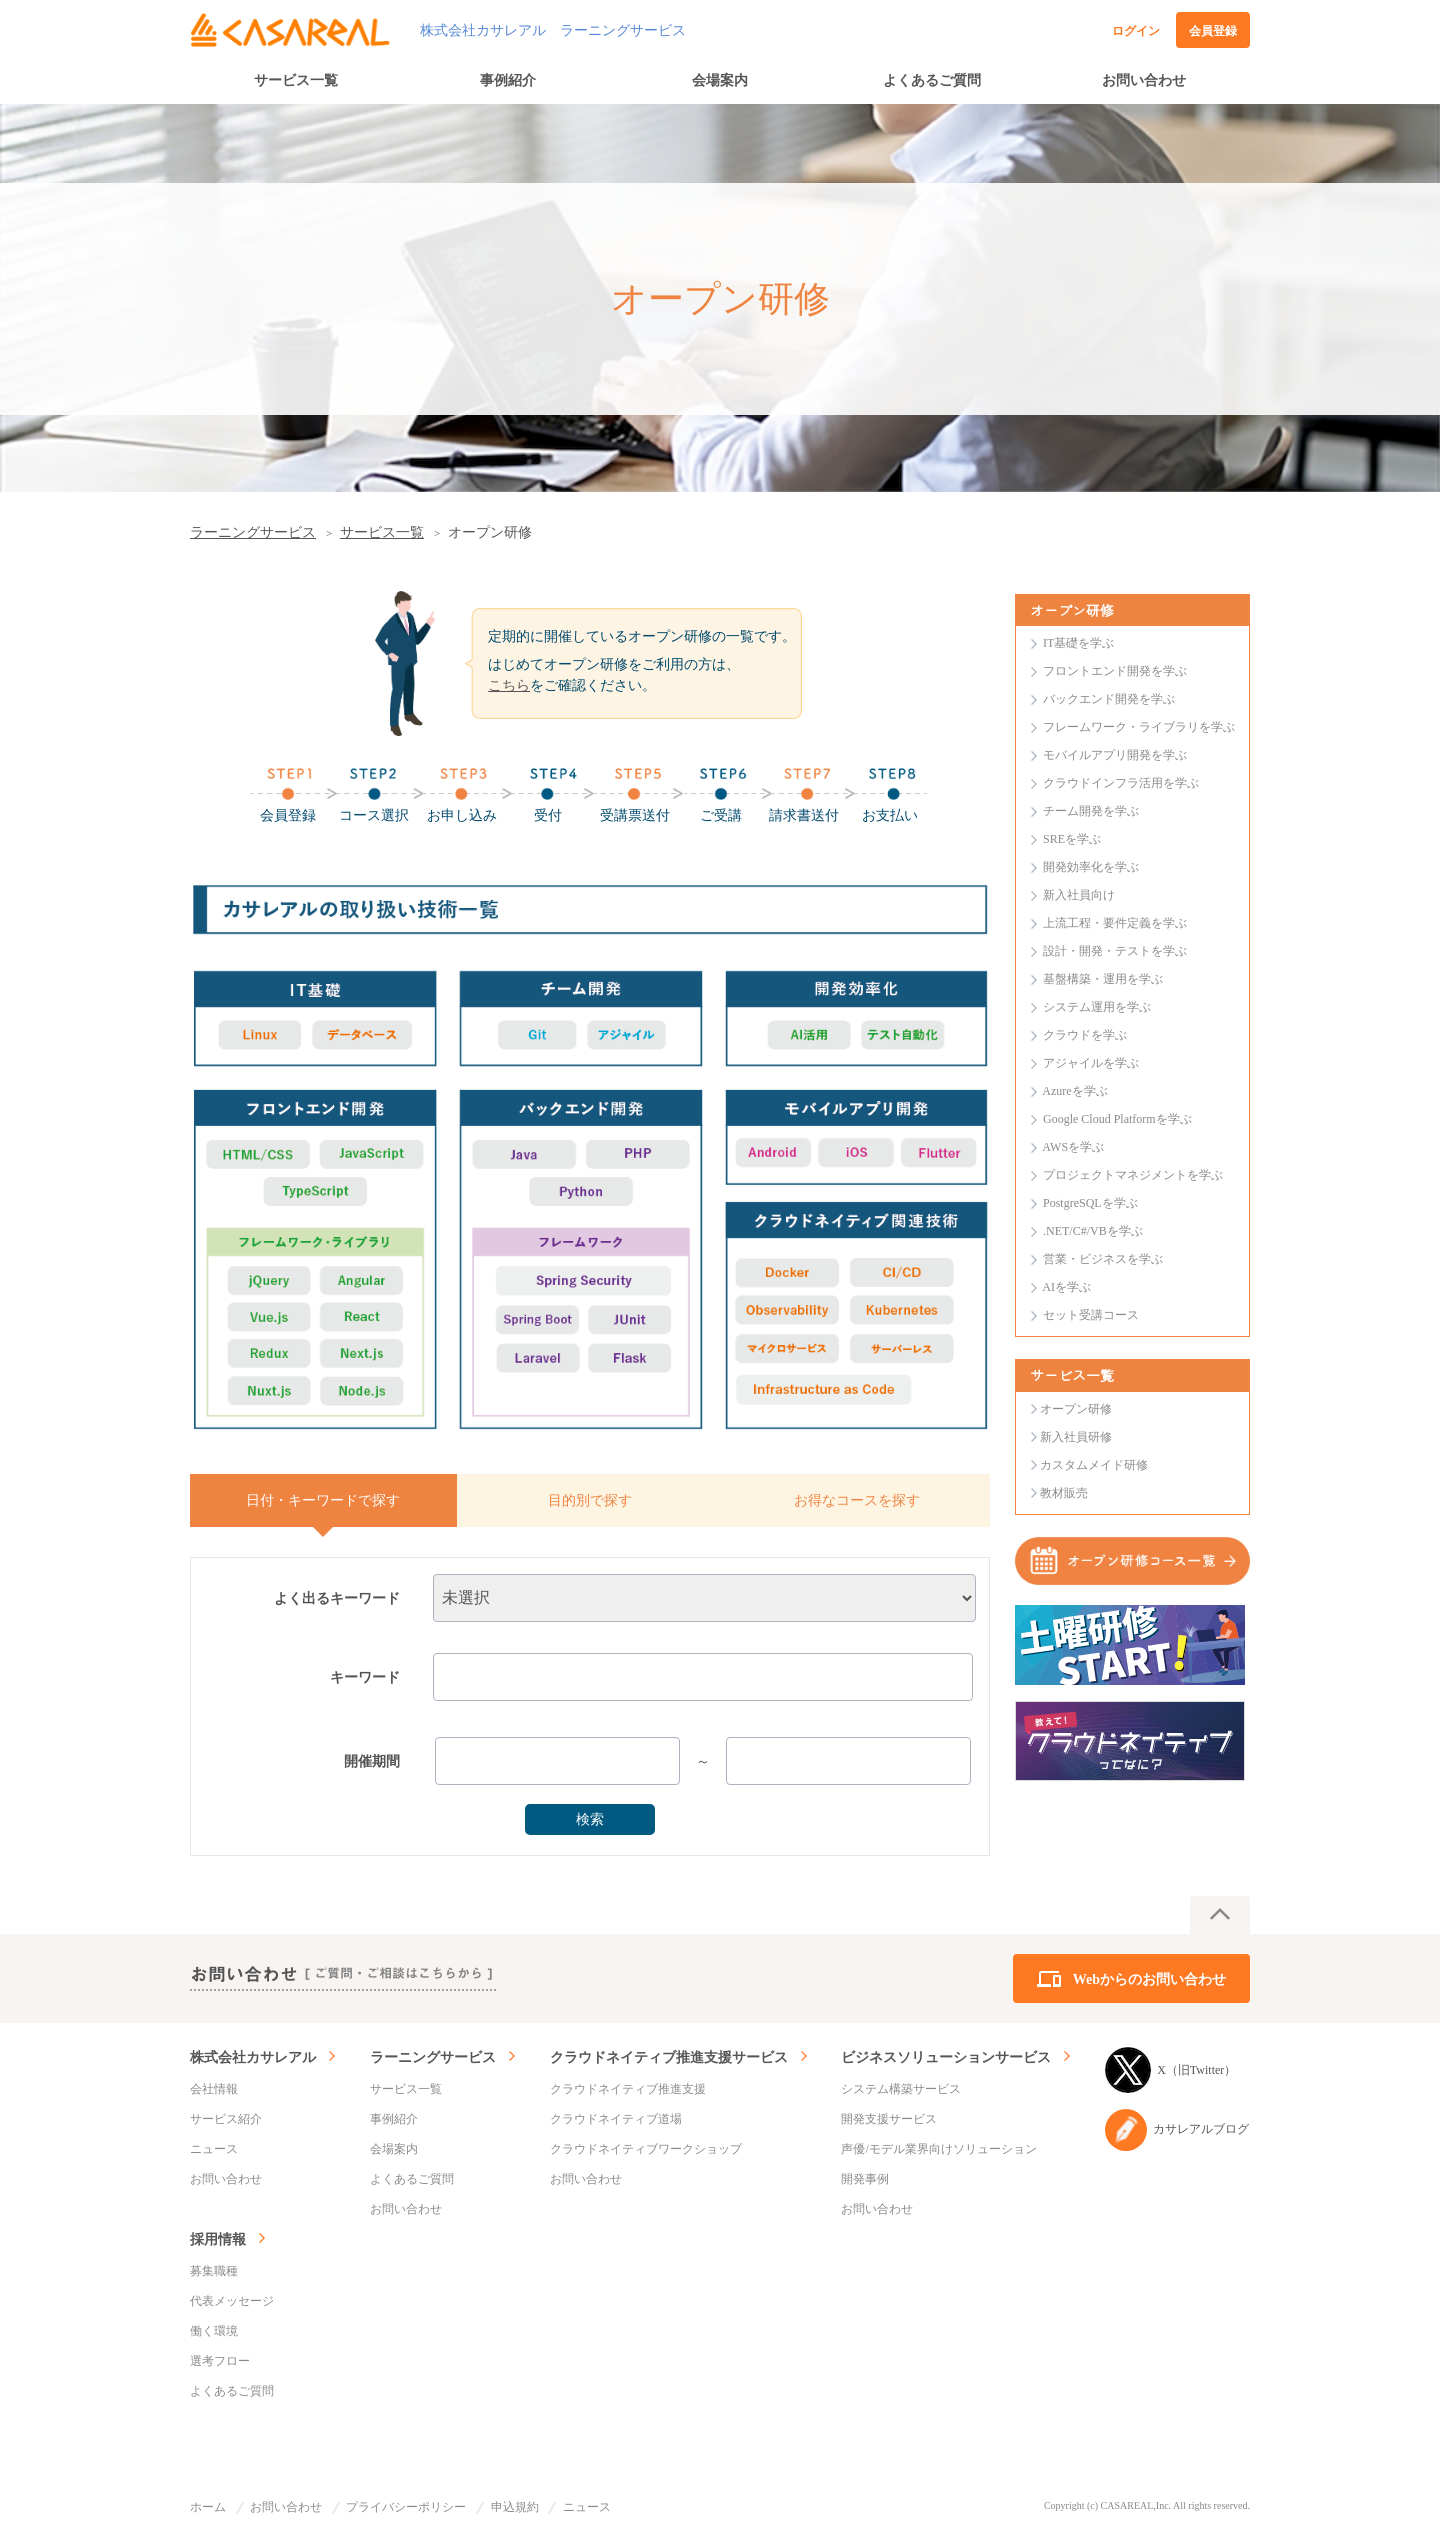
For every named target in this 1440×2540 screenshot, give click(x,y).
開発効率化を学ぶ (1091, 867)
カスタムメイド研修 (1094, 1465)
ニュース (214, 2149)
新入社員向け (1079, 895)
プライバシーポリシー (406, 2507)
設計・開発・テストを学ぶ (1115, 951)
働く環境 (214, 2331)
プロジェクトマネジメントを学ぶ (1133, 1175)
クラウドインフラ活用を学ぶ (1121, 783)
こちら (509, 685)
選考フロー (220, 2361)
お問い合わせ (1144, 80)
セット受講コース (1091, 1315)
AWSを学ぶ (1073, 1147)
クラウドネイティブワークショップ (646, 2149)
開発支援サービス (889, 2119)
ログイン (1136, 31)
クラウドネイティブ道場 (616, 2119)
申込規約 (515, 2507)
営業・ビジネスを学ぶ (1103, 1259)
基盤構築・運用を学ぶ (1103, 979)
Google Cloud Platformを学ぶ (1117, 1119)
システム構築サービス (901, 2089)
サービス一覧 (296, 80)
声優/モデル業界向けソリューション (938, 2149)
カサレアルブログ (1177, 2130)
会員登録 (1213, 31)
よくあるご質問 (932, 80)
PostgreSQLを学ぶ (1090, 1203)
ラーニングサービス (253, 532)
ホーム (208, 2507)
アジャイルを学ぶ (1091, 1063)
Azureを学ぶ (1074, 1091)
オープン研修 (1076, 1409)
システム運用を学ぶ (1097, 1007)
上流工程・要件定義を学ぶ (1115, 923)
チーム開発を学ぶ (1091, 811)
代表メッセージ (232, 2301)
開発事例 (865, 2179)
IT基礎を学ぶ (1078, 643)
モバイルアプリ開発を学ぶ (1115, 755)
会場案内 (720, 80)
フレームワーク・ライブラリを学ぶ (1139, 727)
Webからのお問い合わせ (1149, 1979)
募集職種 (214, 2271)
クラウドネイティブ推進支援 (628, 2089)
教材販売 (1064, 1493)
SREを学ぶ (1072, 839)
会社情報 (214, 2089)
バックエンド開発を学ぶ (1109, 699)
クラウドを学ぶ (1085, 1035)
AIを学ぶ (1066, 1287)
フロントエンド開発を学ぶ (1115, 671)
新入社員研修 (1076, 1437)
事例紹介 (508, 80)
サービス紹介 (226, 2119)
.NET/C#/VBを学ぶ (1093, 1231)
